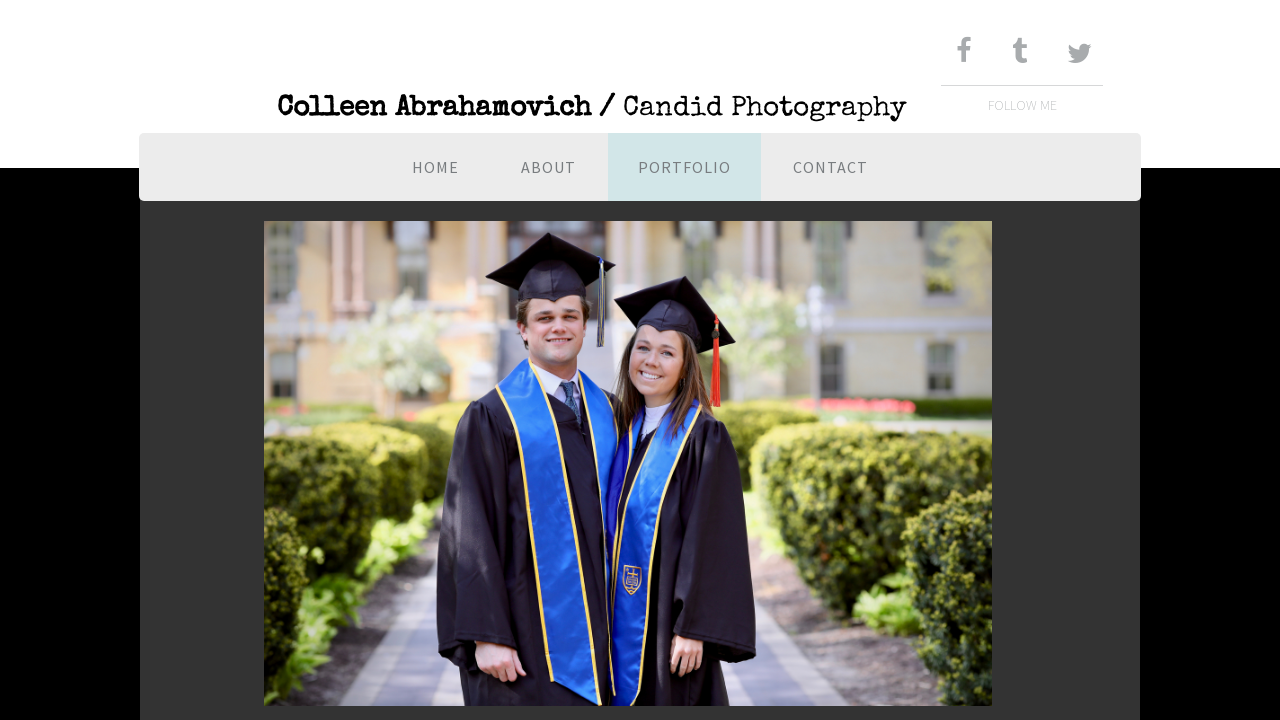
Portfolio (684, 167)
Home (435, 167)
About (548, 167)
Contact (830, 167)
